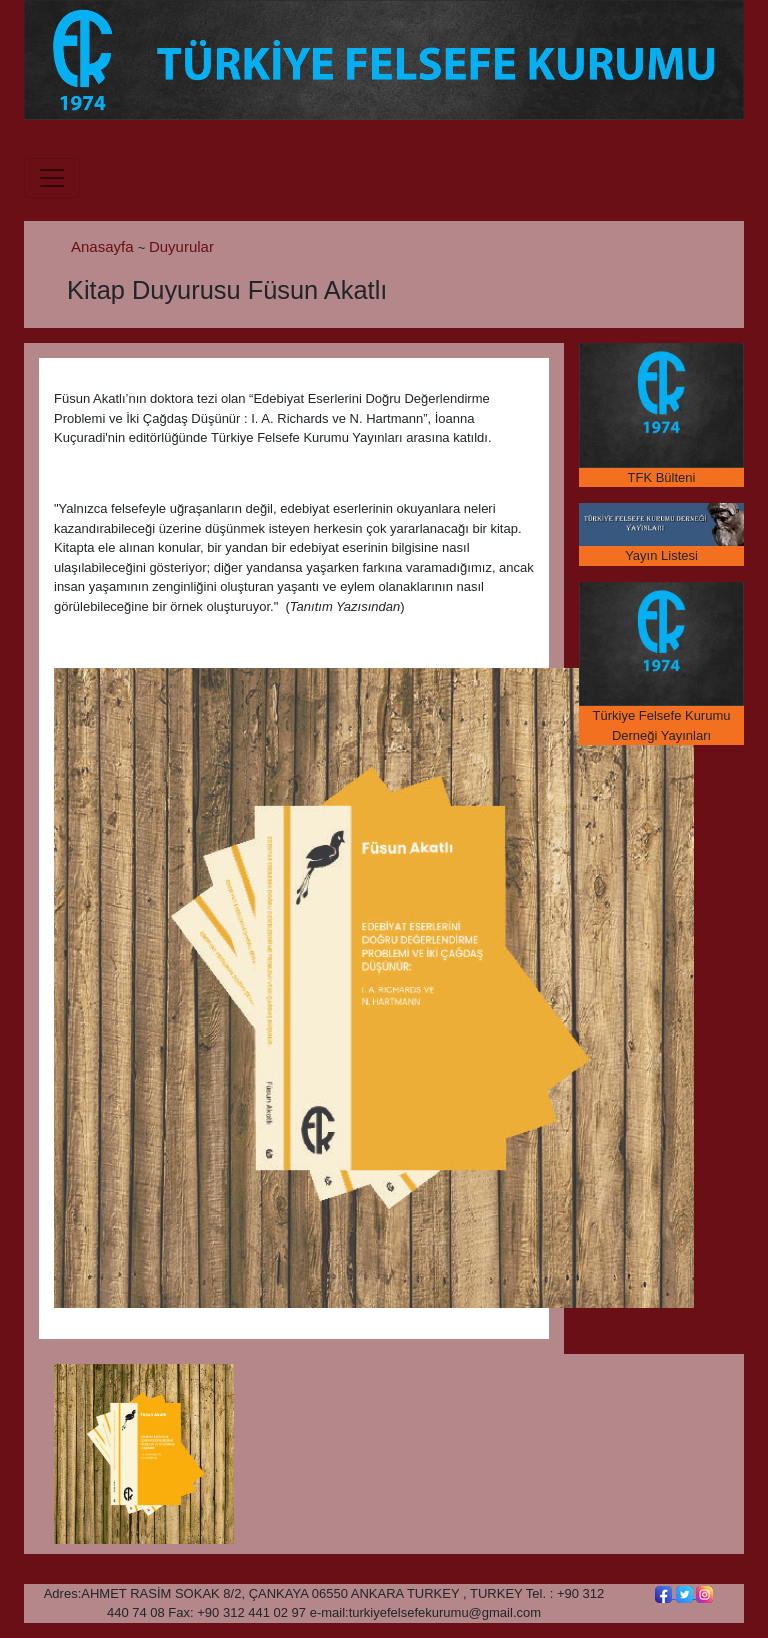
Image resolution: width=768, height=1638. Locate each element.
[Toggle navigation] (52, 178)
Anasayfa (104, 246)
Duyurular (181, 246)
